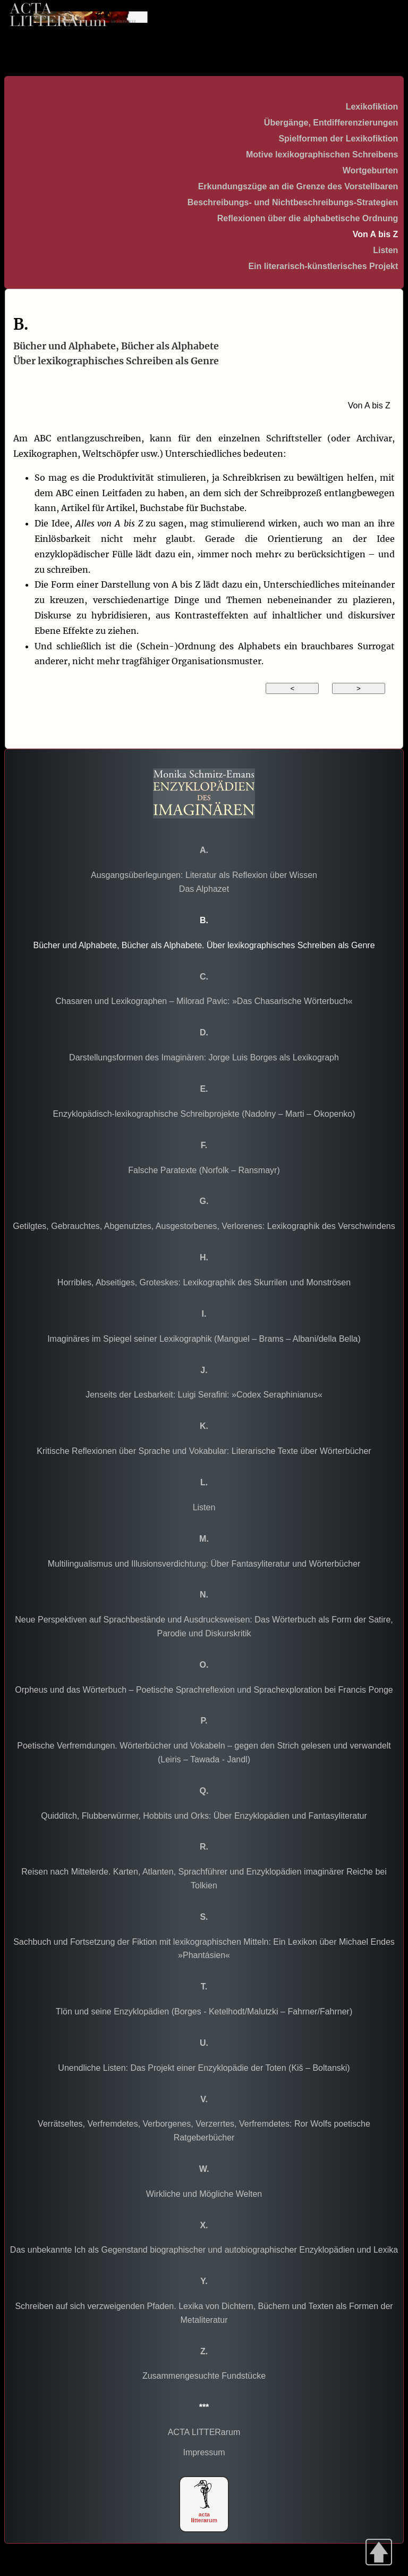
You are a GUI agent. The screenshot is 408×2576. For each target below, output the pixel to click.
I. (204, 1313)
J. (203, 1370)
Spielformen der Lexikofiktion (338, 138)
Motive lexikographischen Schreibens (322, 154)
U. (204, 2042)
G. (204, 1201)
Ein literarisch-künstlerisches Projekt (323, 266)
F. (204, 1145)
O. (204, 1664)
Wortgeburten (370, 170)
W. (204, 2168)
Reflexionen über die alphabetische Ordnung (307, 218)
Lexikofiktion (372, 106)
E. (204, 1088)
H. (204, 1257)
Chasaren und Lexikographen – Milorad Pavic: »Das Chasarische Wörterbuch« (203, 1001)
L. (204, 1482)
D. (204, 1032)
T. (204, 1986)
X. (204, 2225)
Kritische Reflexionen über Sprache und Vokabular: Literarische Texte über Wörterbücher (204, 1451)
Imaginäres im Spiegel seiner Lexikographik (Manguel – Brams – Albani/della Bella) (204, 1338)
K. (204, 1426)
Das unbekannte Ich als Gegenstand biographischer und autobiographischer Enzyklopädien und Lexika (204, 2249)
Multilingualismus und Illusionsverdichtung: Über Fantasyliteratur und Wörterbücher (204, 1563)
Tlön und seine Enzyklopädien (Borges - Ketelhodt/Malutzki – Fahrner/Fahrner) (204, 2011)
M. (204, 1538)
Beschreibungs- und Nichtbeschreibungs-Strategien (293, 202)
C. (204, 976)
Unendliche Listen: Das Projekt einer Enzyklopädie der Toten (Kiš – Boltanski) (204, 2067)
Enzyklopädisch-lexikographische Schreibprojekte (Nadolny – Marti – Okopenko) (204, 1113)
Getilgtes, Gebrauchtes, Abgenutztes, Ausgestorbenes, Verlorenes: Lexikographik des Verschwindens (204, 1226)
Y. (203, 2281)
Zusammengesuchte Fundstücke (204, 2375)
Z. (204, 2351)
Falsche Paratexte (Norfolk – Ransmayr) (203, 1170)
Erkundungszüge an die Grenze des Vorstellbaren (298, 186)
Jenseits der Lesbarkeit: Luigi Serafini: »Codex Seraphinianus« (204, 1394)
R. (204, 1846)
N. (204, 1594)
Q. (204, 1790)
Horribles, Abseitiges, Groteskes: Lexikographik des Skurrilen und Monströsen (204, 1282)
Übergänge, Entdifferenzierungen (331, 122)
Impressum (204, 2452)
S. (204, 1916)
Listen (385, 250)
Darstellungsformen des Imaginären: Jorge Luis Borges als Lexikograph (204, 1057)
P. (203, 1720)
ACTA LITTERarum (204, 2432)
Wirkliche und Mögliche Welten (204, 2193)
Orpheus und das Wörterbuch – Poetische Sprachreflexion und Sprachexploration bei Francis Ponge (204, 1689)
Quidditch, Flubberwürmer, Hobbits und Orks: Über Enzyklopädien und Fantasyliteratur (204, 1815)
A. (204, 850)
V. (204, 2099)
